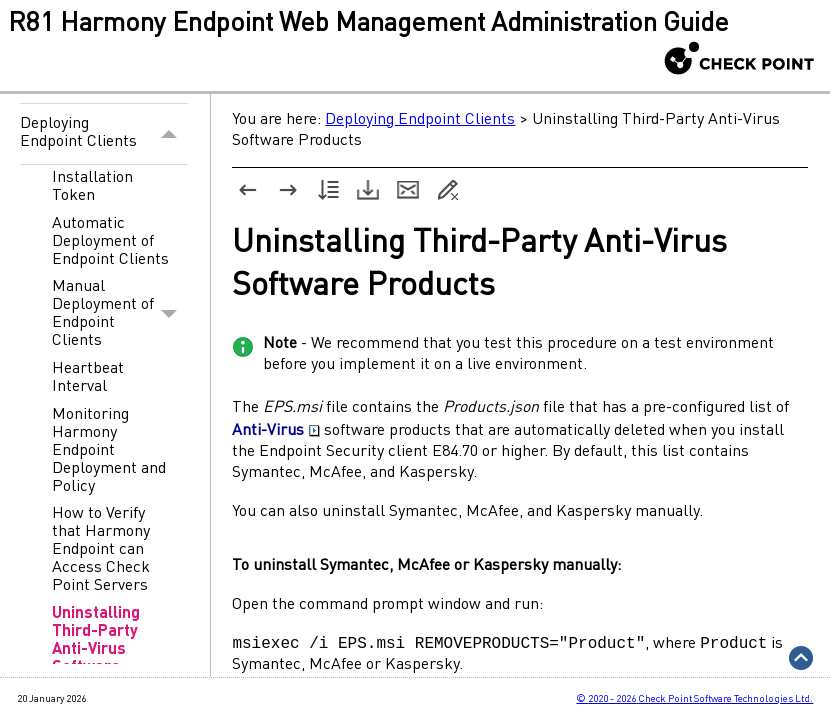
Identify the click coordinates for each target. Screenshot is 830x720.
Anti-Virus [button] (276, 431)
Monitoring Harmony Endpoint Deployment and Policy (109, 451)
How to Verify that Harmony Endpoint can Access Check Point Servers (101, 550)
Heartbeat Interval (88, 378)
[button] (169, 133)
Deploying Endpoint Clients (104, 133)
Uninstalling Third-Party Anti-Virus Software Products (96, 650)
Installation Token (92, 187)
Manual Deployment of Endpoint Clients (120, 315)
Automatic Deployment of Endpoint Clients (110, 242)
